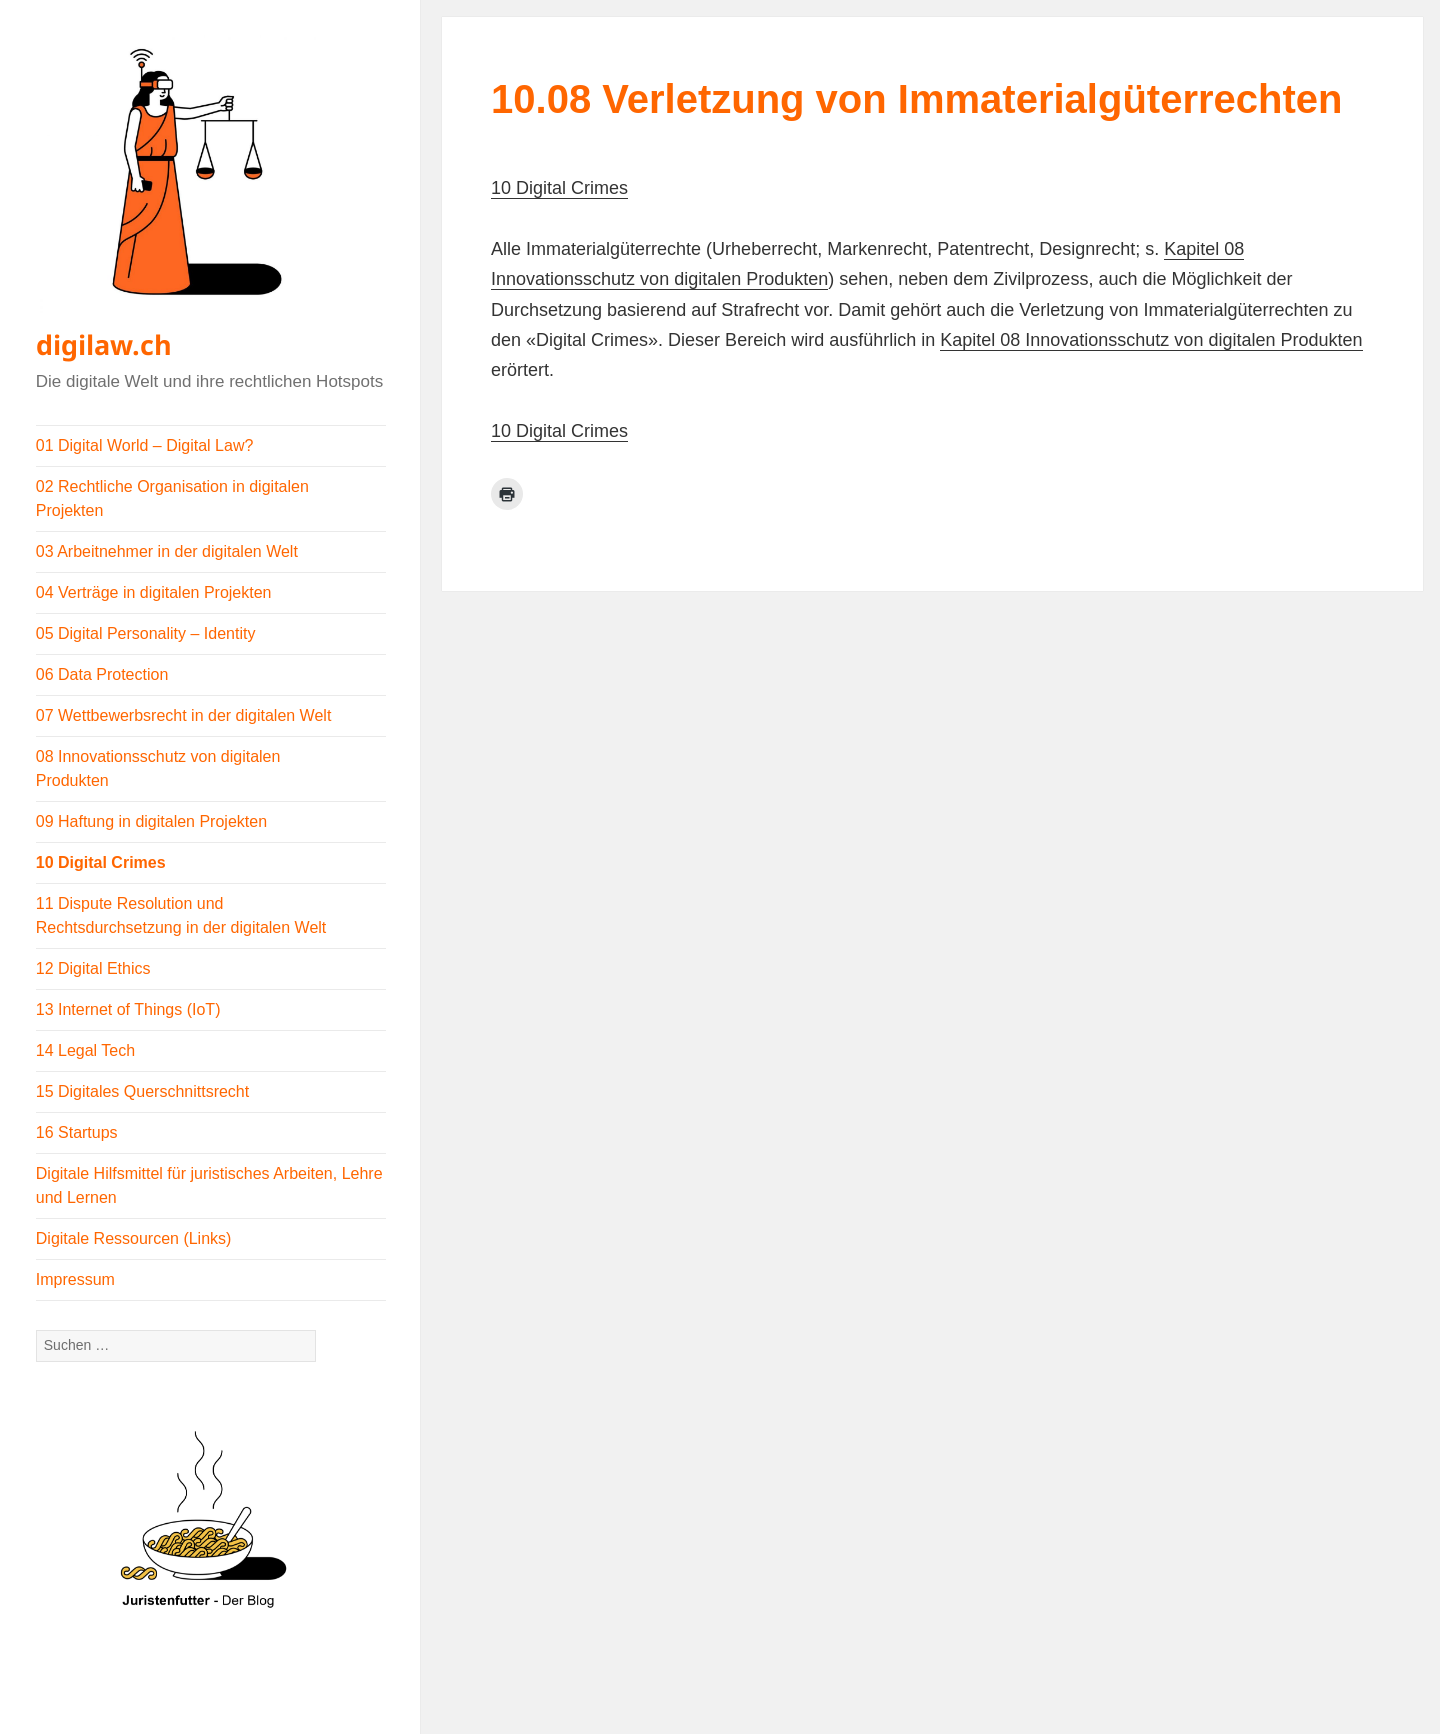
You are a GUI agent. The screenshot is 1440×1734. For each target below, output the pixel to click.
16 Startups (77, 1132)
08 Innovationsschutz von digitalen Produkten (158, 768)
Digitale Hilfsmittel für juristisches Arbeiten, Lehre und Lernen (209, 1185)
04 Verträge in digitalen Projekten (154, 592)
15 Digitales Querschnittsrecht (142, 1091)
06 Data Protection (102, 674)
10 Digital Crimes (101, 862)
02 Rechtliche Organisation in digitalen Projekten (172, 498)
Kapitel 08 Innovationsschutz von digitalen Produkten (1151, 340)
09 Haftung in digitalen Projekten (151, 821)
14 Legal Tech (85, 1050)
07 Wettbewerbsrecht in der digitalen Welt (184, 715)
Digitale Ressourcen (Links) (134, 1238)
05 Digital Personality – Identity (146, 633)
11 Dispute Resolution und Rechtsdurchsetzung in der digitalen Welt (181, 915)
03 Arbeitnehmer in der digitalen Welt (167, 551)
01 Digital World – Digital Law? (145, 445)
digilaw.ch (104, 344)
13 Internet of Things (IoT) (128, 1009)
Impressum (75, 1279)
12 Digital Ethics (93, 968)
